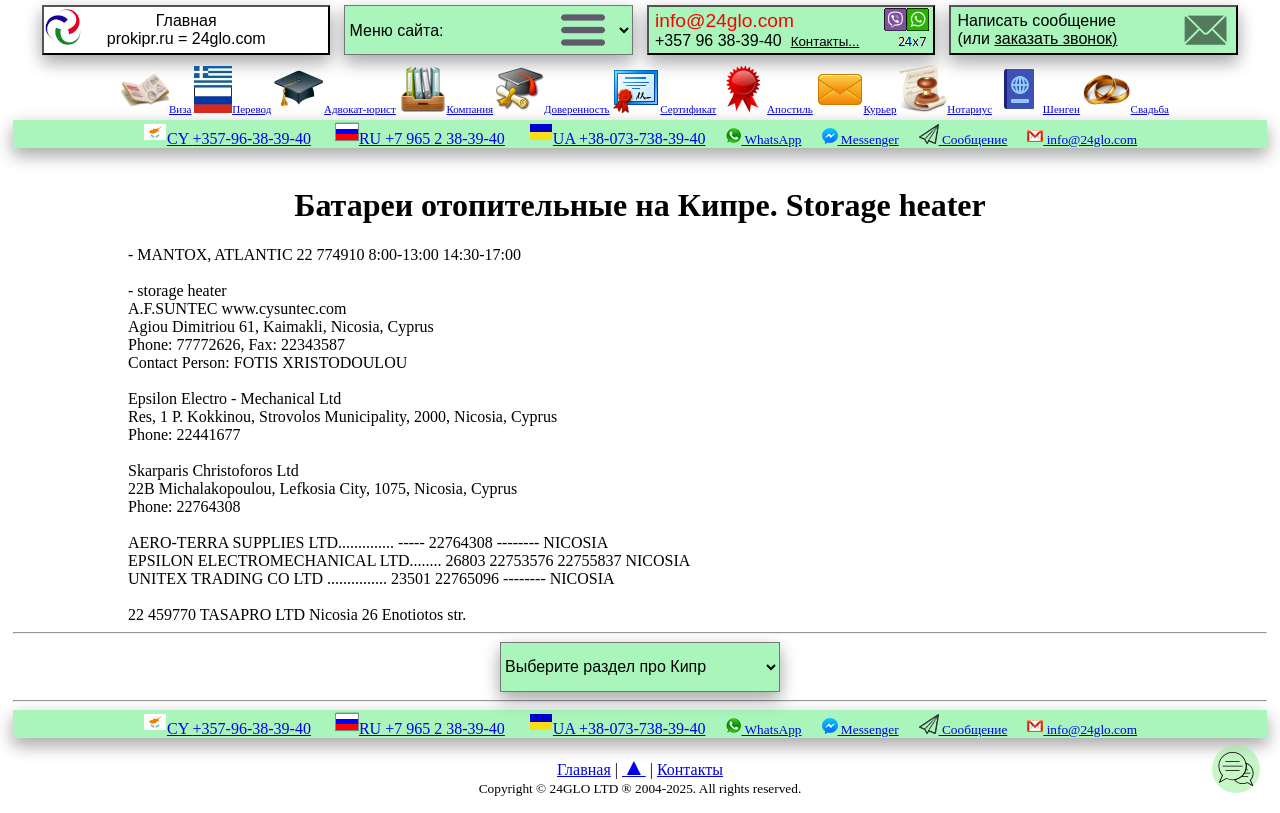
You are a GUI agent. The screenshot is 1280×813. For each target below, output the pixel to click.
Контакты (690, 769)
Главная (584, 769)
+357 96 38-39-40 (757, 29)
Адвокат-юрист (335, 109)
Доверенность (553, 109)
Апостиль (766, 109)
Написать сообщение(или (1037, 29)
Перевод (232, 109)
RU (420, 138)
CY (227, 138)
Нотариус (945, 109)
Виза (156, 109)
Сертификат (664, 109)
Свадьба (1126, 109)
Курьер (856, 109)
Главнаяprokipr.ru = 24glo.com (186, 29)
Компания (446, 109)
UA (617, 138)
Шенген (1037, 109)
